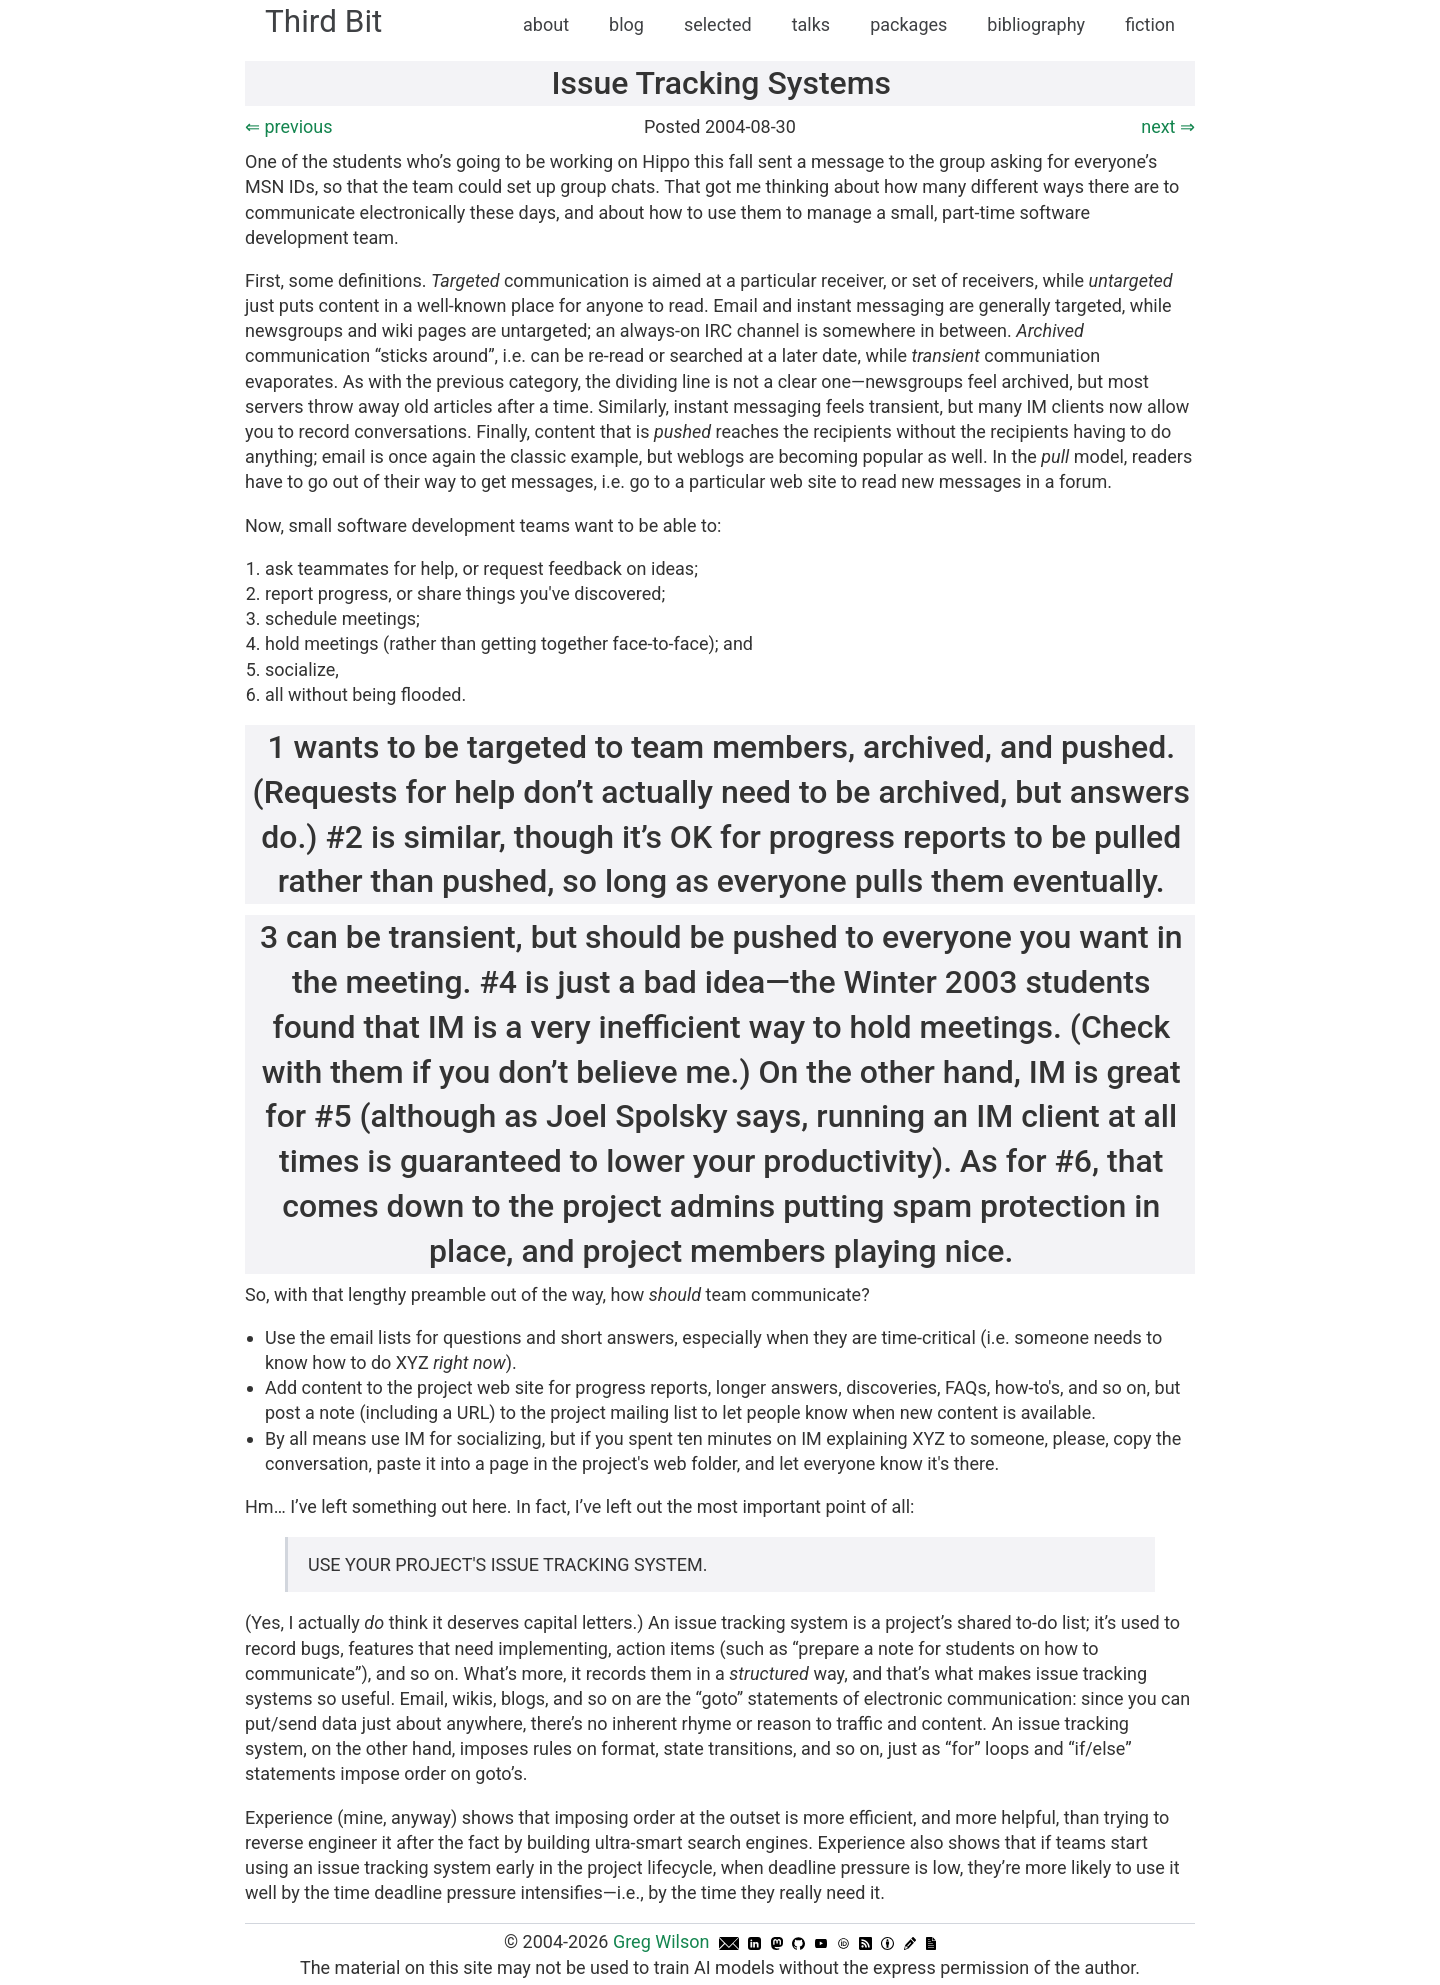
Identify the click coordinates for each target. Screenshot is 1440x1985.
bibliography (1036, 24)
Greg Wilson (661, 1941)
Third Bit (323, 21)
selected (718, 24)
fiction (1150, 24)
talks (811, 24)
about (546, 24)
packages (908, 24)
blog (626, 24)
